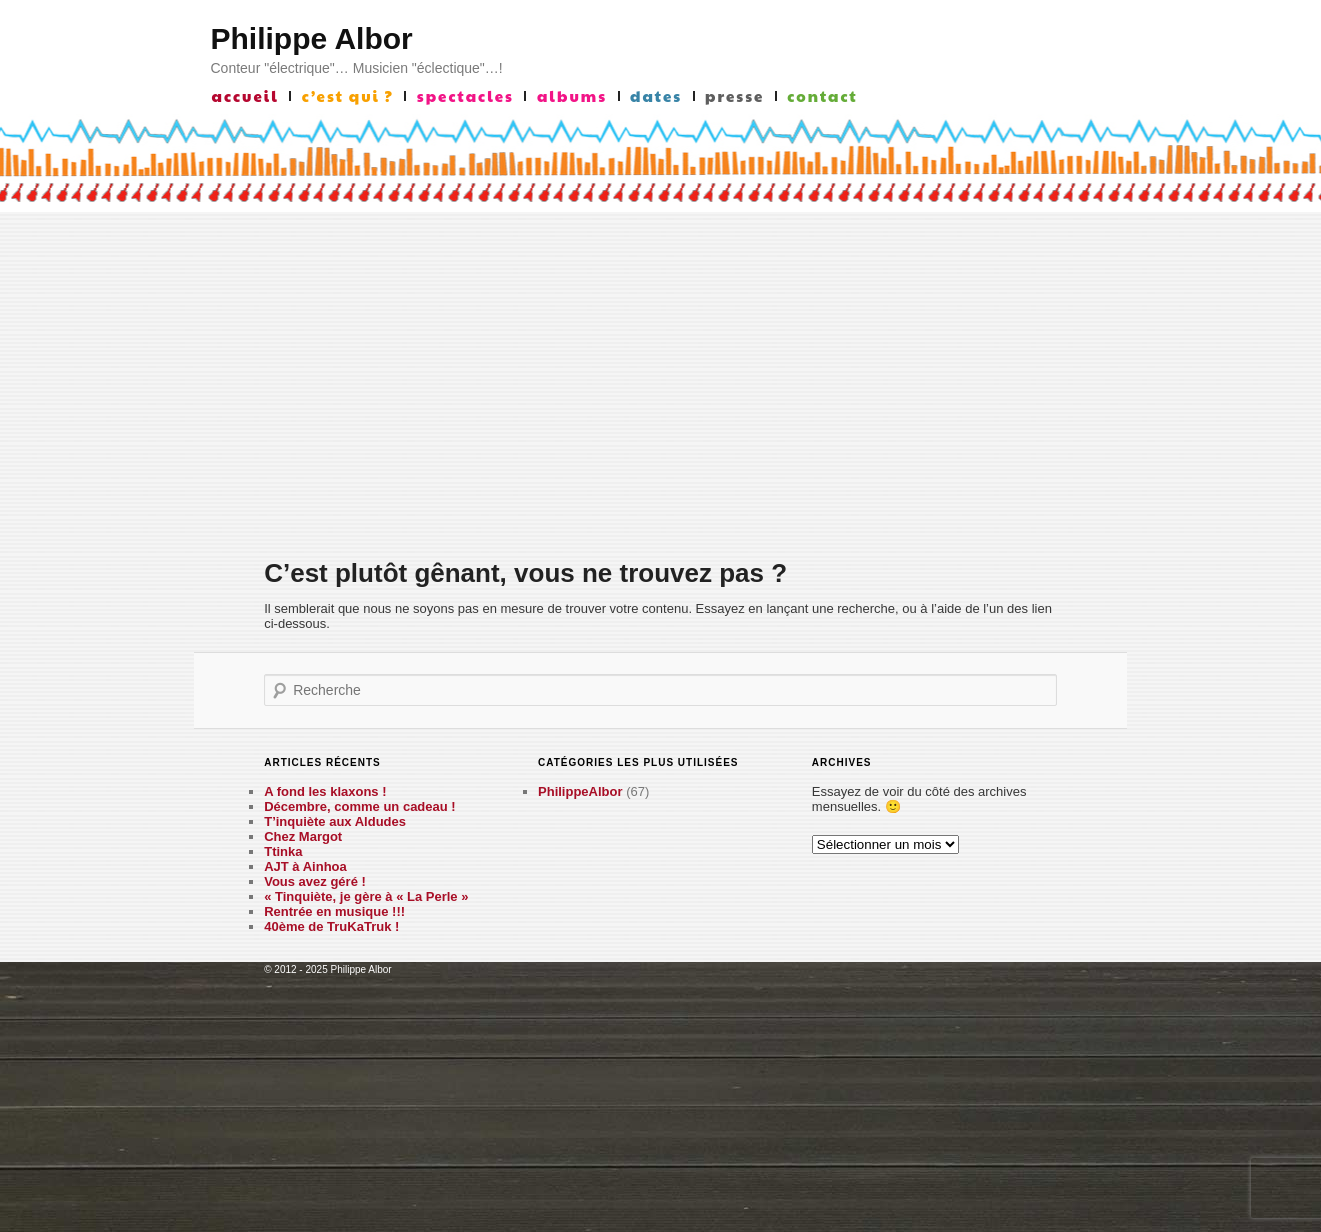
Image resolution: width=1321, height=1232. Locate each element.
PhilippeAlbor (580, 791)
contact (822, 96)
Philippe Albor (312, 38)
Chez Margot (303, 836)
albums (572, 96)
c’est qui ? (348, 96)
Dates (656, 96)
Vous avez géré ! (315, 881)
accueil (245, 96)
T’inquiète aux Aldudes (335, 821)
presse (734, 96)
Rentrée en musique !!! (334, 911)
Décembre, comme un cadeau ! (359, 806)
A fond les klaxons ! (325, 791)
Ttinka (283, 851)
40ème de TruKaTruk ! (331, 926)
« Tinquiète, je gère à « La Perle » (366, 896)
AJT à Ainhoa (305, 866)
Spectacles (465, 96)
